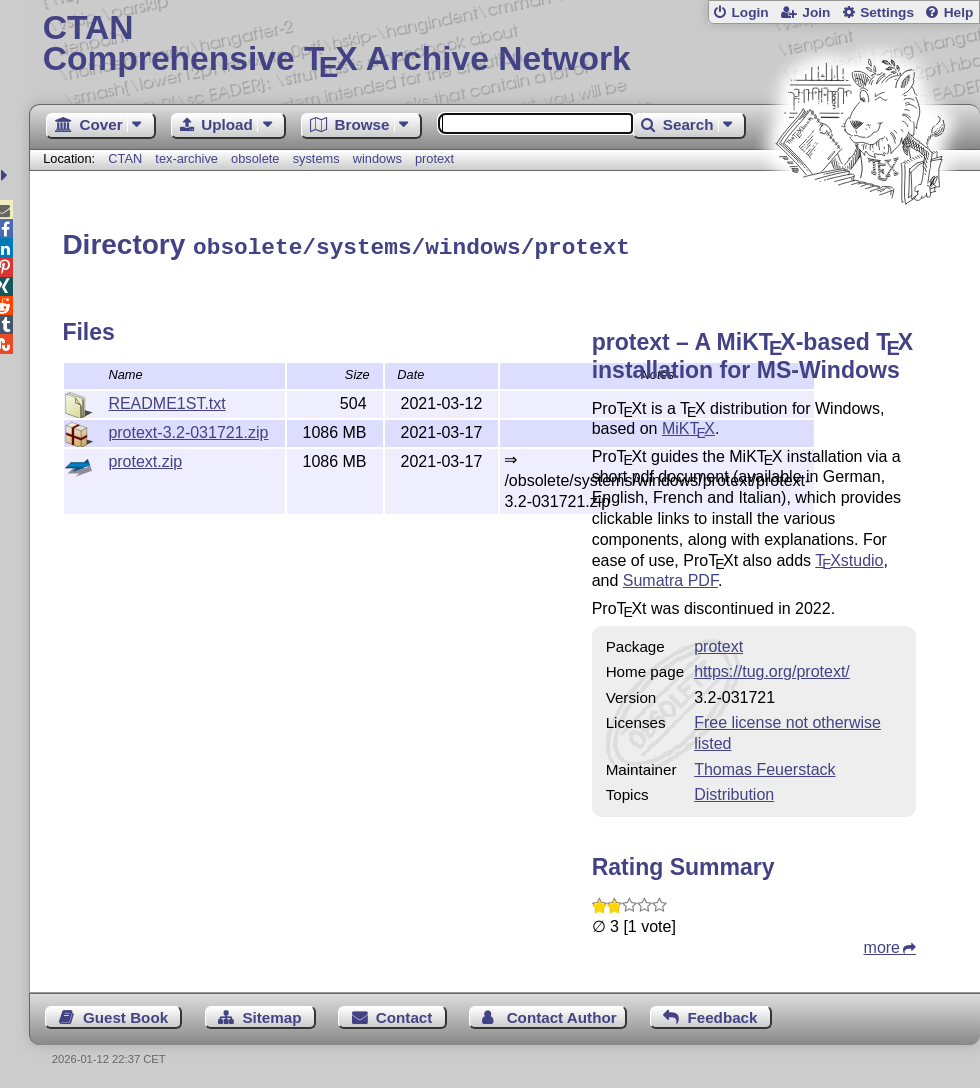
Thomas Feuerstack (764, 766)
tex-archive (186, 158)
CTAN (125, 158)
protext (434, 158)
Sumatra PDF (670, 577)
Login (749, 12)
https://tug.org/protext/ (772, 668)
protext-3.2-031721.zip (188, 429)
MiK (688, 425)
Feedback (722, 1014)
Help (959, 12)
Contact (404, 1014)
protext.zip (145, 458)
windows (377, 158)
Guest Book (125, 1014)
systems (316, 158)
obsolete (255, 158)
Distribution (734, 791)
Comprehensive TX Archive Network (505, 45)
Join (816, 12)
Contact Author (562, 1014)
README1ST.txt (166, 400)
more (882, 944)
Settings (887, 12)
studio (849, 557)
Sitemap (271, 1014)
